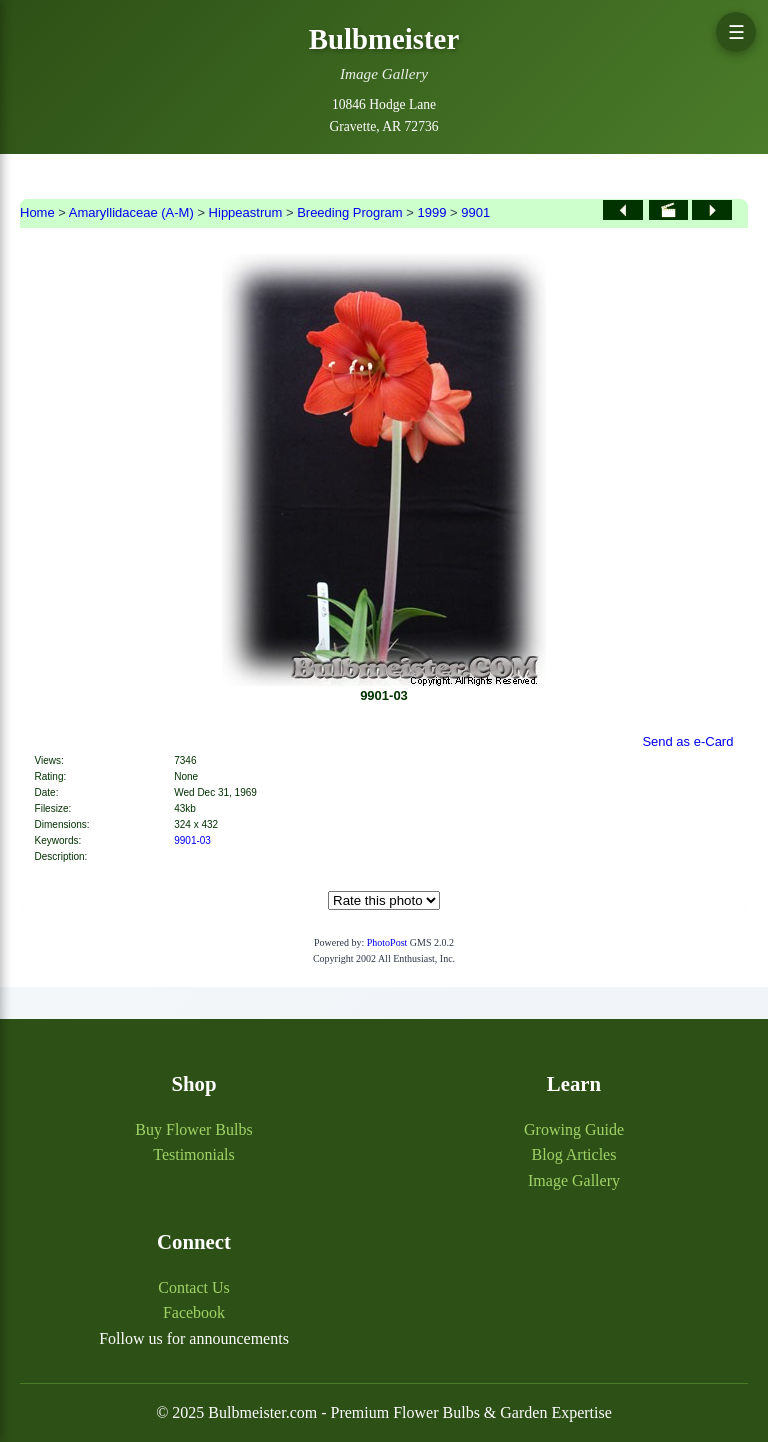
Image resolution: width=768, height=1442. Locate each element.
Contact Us (194, 1287)
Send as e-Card (687, 741)
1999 (431, 212)
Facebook (194, 1312)
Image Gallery (574, 1180)
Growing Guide (574, 1129)
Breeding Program (350, 212)
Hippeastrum (246, 212)
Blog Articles (574, 1154)
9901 (475, 212)
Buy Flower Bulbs (193, 1129)
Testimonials (194, 1154)
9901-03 (192, 840)
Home (37, 212)
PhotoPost (387, 942)
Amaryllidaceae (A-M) (131, 212)
